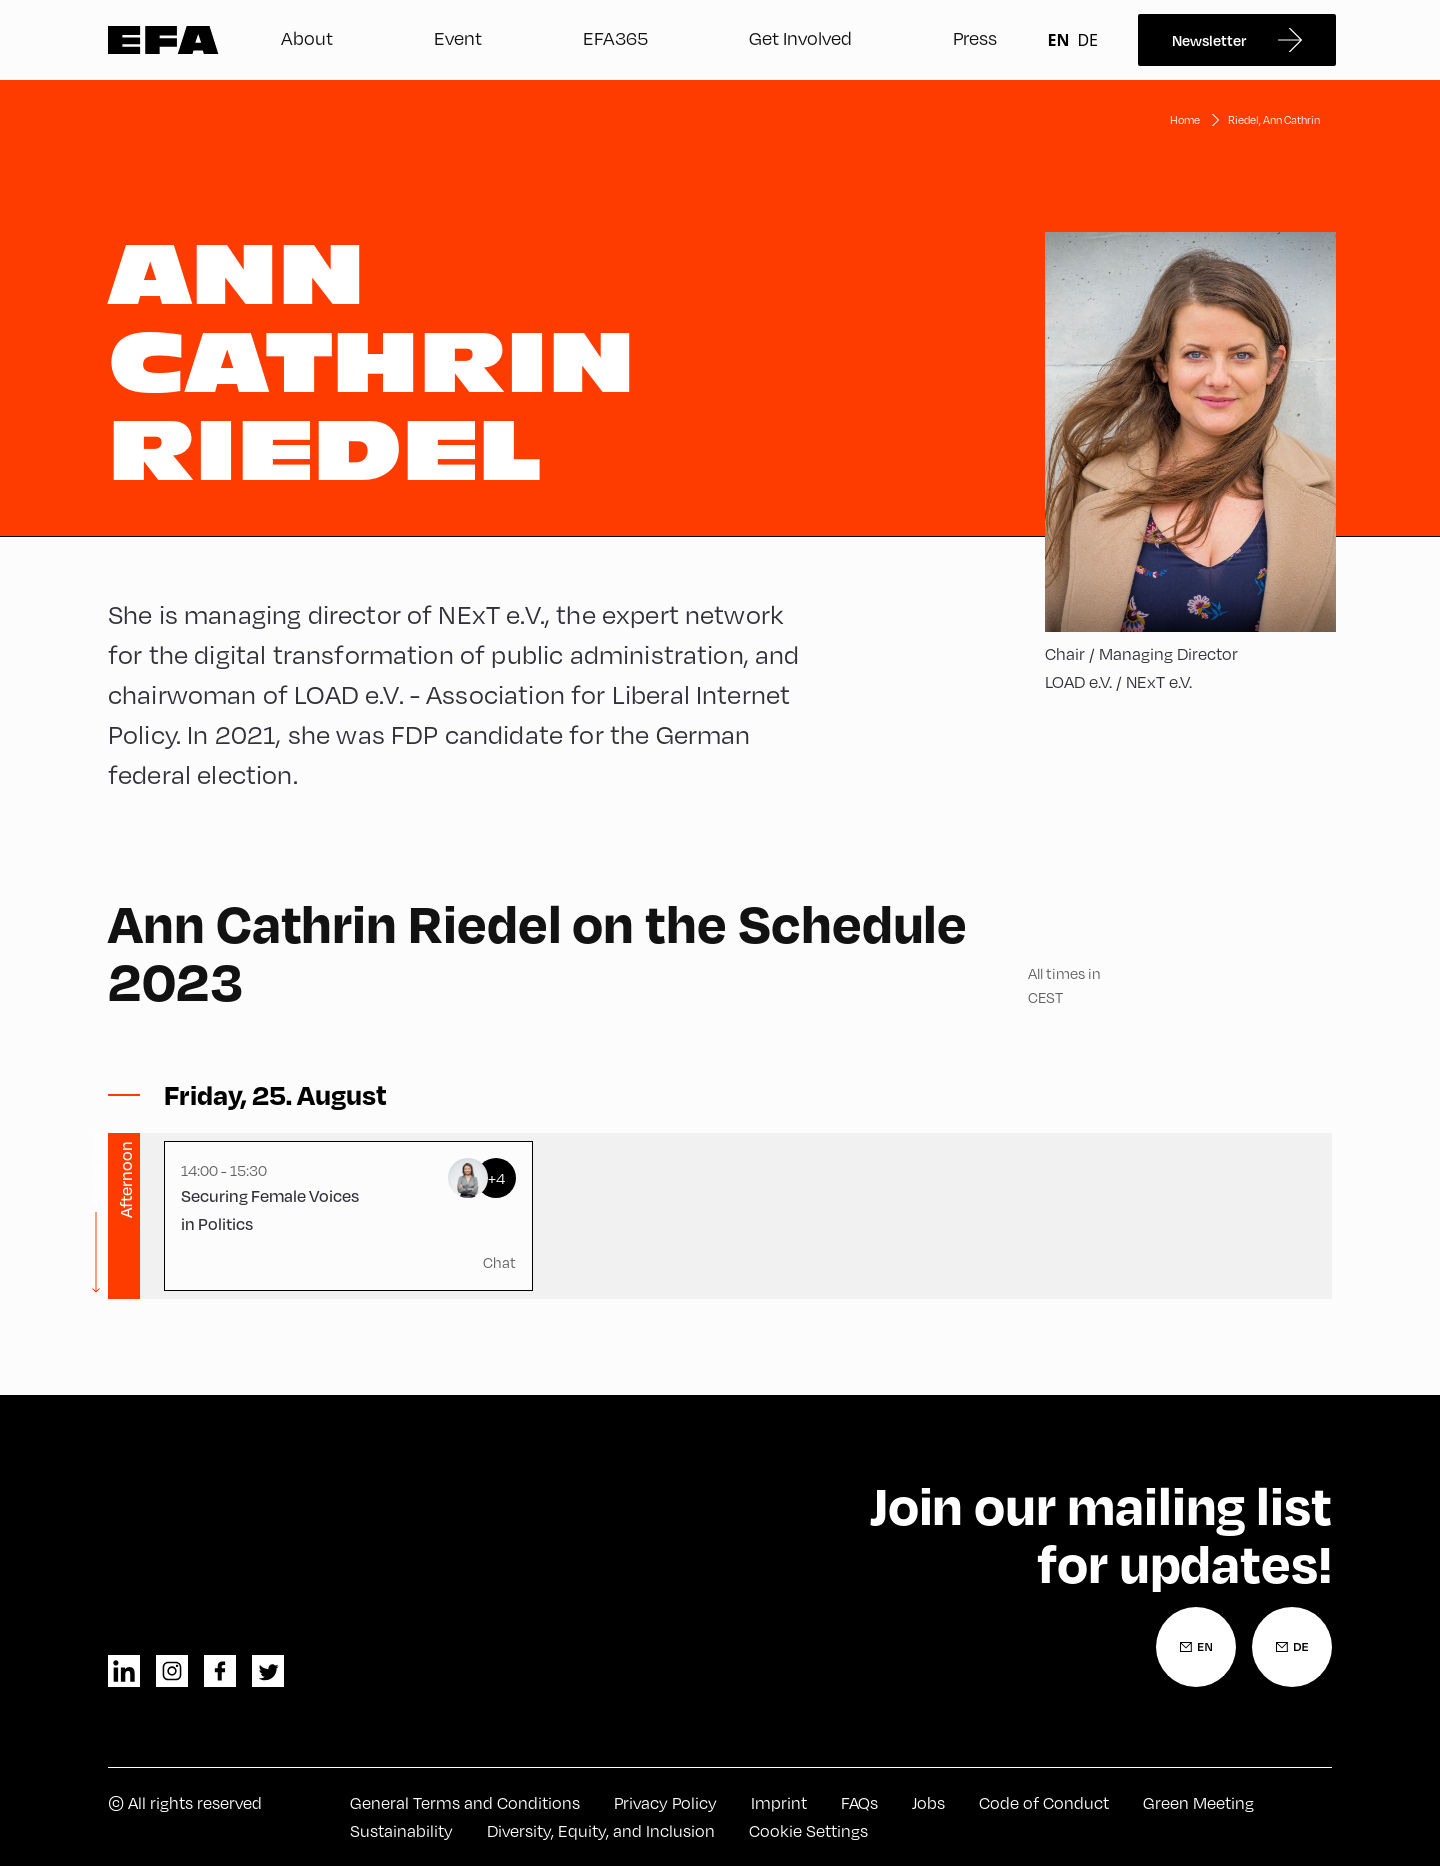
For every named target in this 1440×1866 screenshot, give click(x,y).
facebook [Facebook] (220, 1671)
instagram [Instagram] (172, 1671)
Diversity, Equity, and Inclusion (601, 1830)
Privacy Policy (665, 1802)
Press (975, 37)
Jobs (928, 1802)
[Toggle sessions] (275, 1095)
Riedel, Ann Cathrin (1274, 119)
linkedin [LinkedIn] (124, 1671)
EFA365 (615, 37)
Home (1185, 119)
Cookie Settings (808, 1830)
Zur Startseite (163, 40)
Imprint (779, 1802)
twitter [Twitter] (268, 1671)
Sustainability (401, 1830)
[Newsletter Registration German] (1292, 1647)
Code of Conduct (1044, 1802)
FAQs (859, 1802)
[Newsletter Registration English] (1196, 1647)
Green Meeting (1198, 1802)
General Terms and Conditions (465, 1802)
